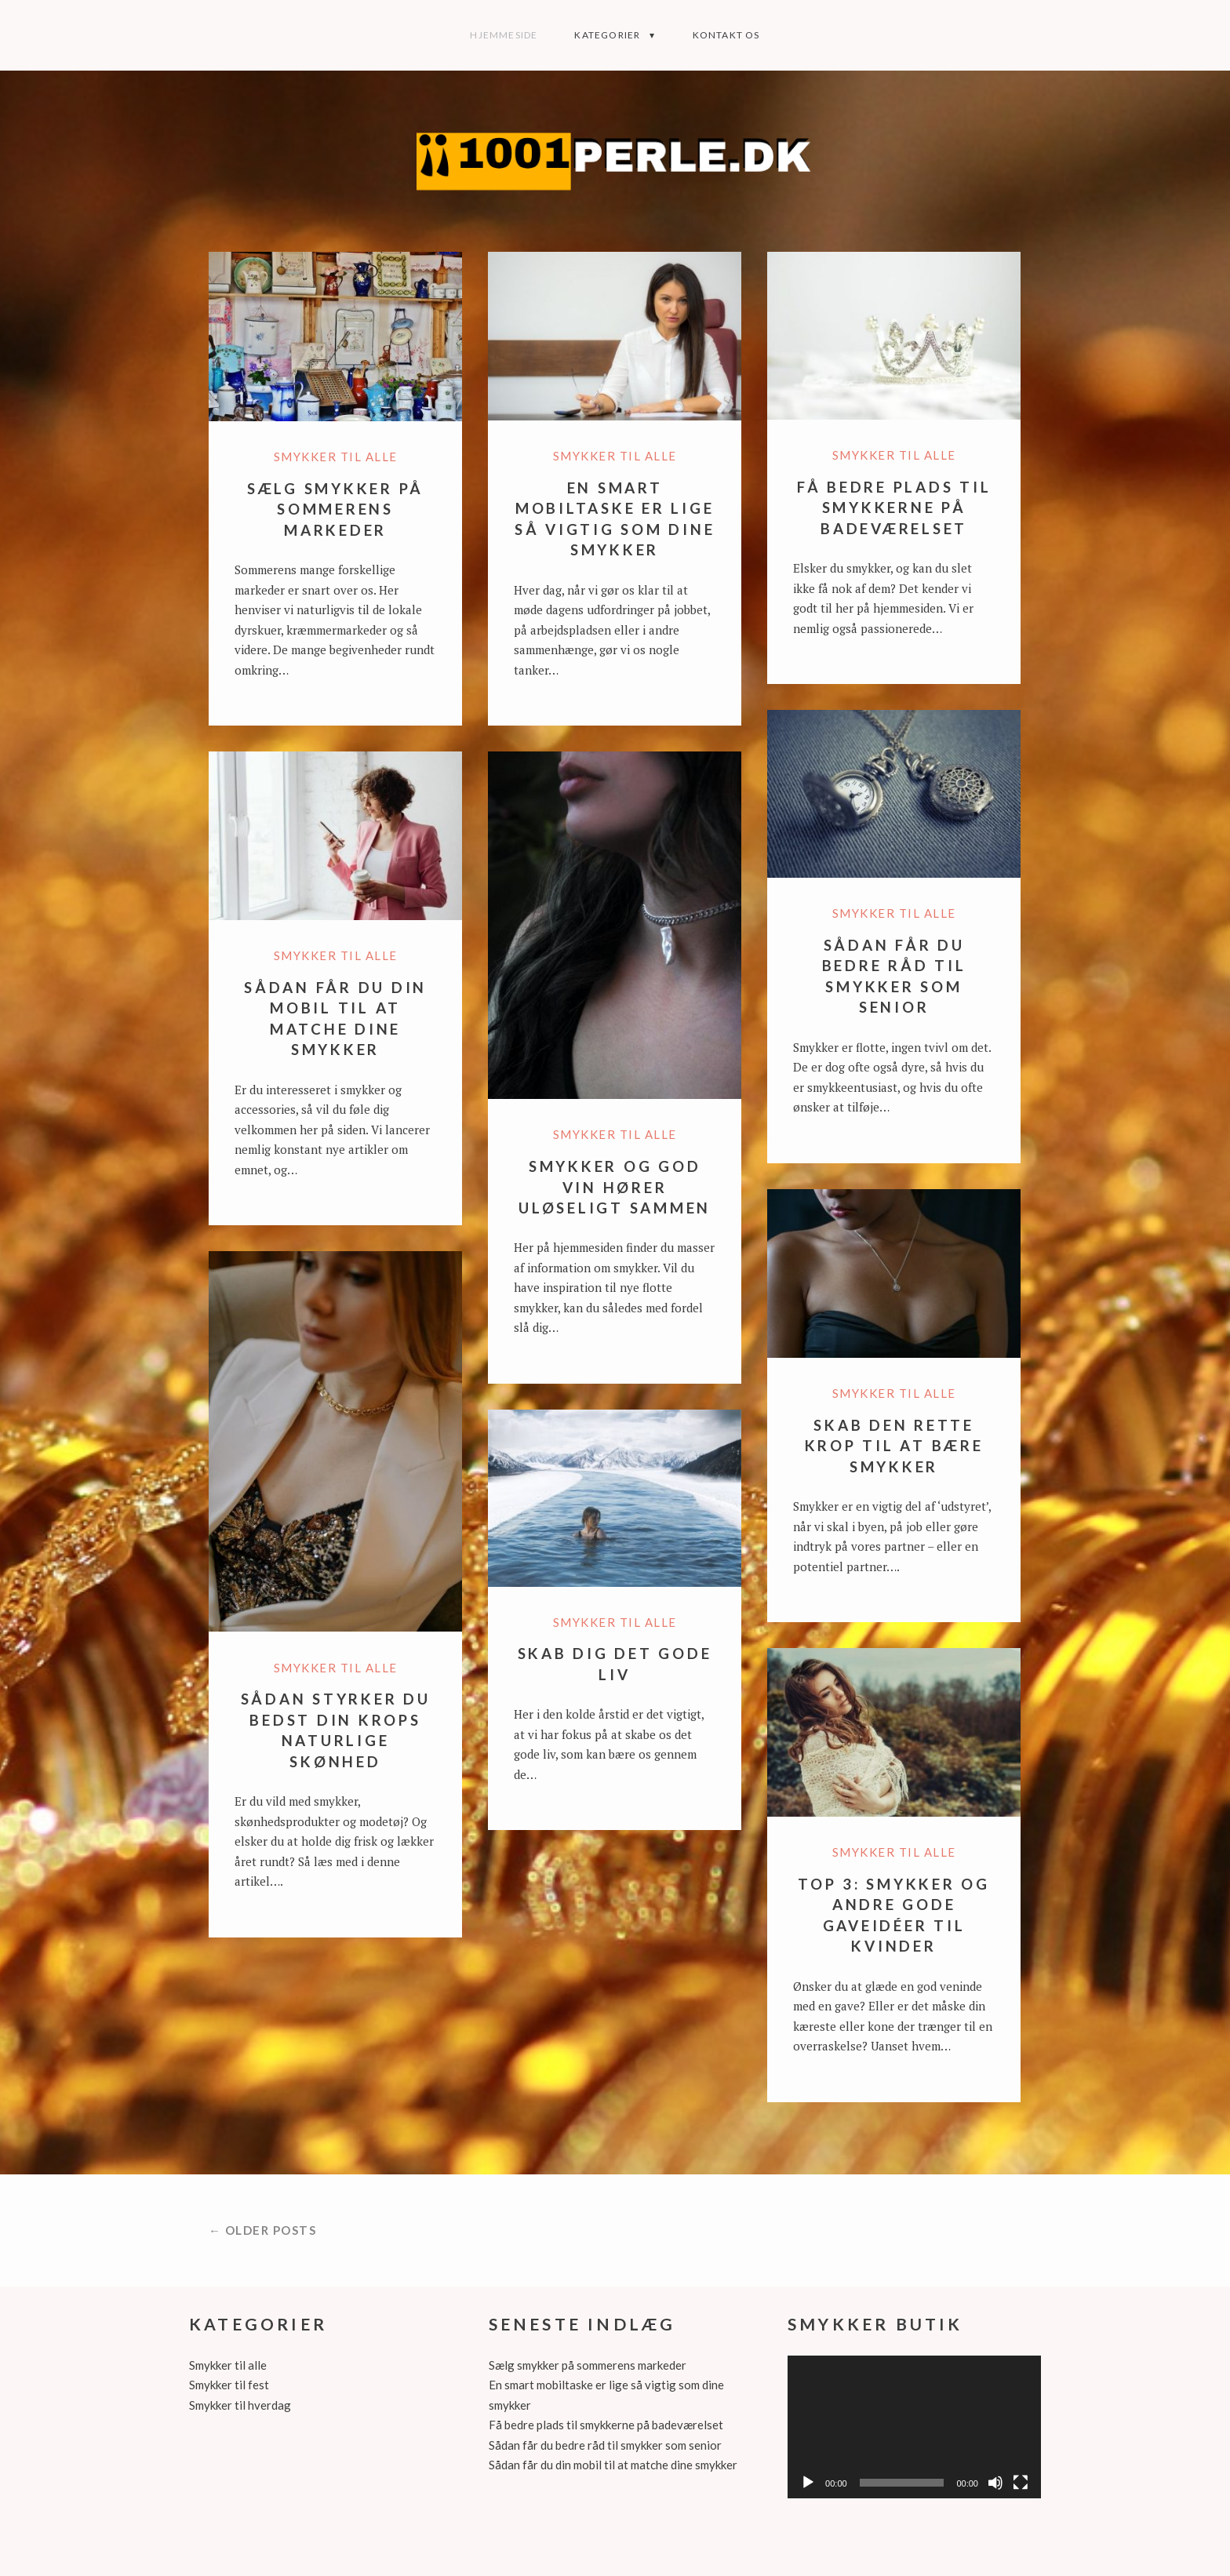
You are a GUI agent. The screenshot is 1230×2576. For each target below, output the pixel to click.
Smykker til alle (336, 456)
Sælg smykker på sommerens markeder (335, 509)
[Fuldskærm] (1020, 2482)
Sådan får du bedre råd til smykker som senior (605, 2445)
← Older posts (263, 2230)
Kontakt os (726, 35)
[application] (914, 2427)
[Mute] (995, 2482)
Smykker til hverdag (240, 2405)
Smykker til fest (229, 2385)
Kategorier (607, 35)
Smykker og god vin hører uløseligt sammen (615, 1187)
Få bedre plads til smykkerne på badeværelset (894, 507)
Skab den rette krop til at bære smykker (894, 1445)
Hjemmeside (503, 35)
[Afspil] (808, 2482)
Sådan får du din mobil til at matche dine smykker (613, 2465)
